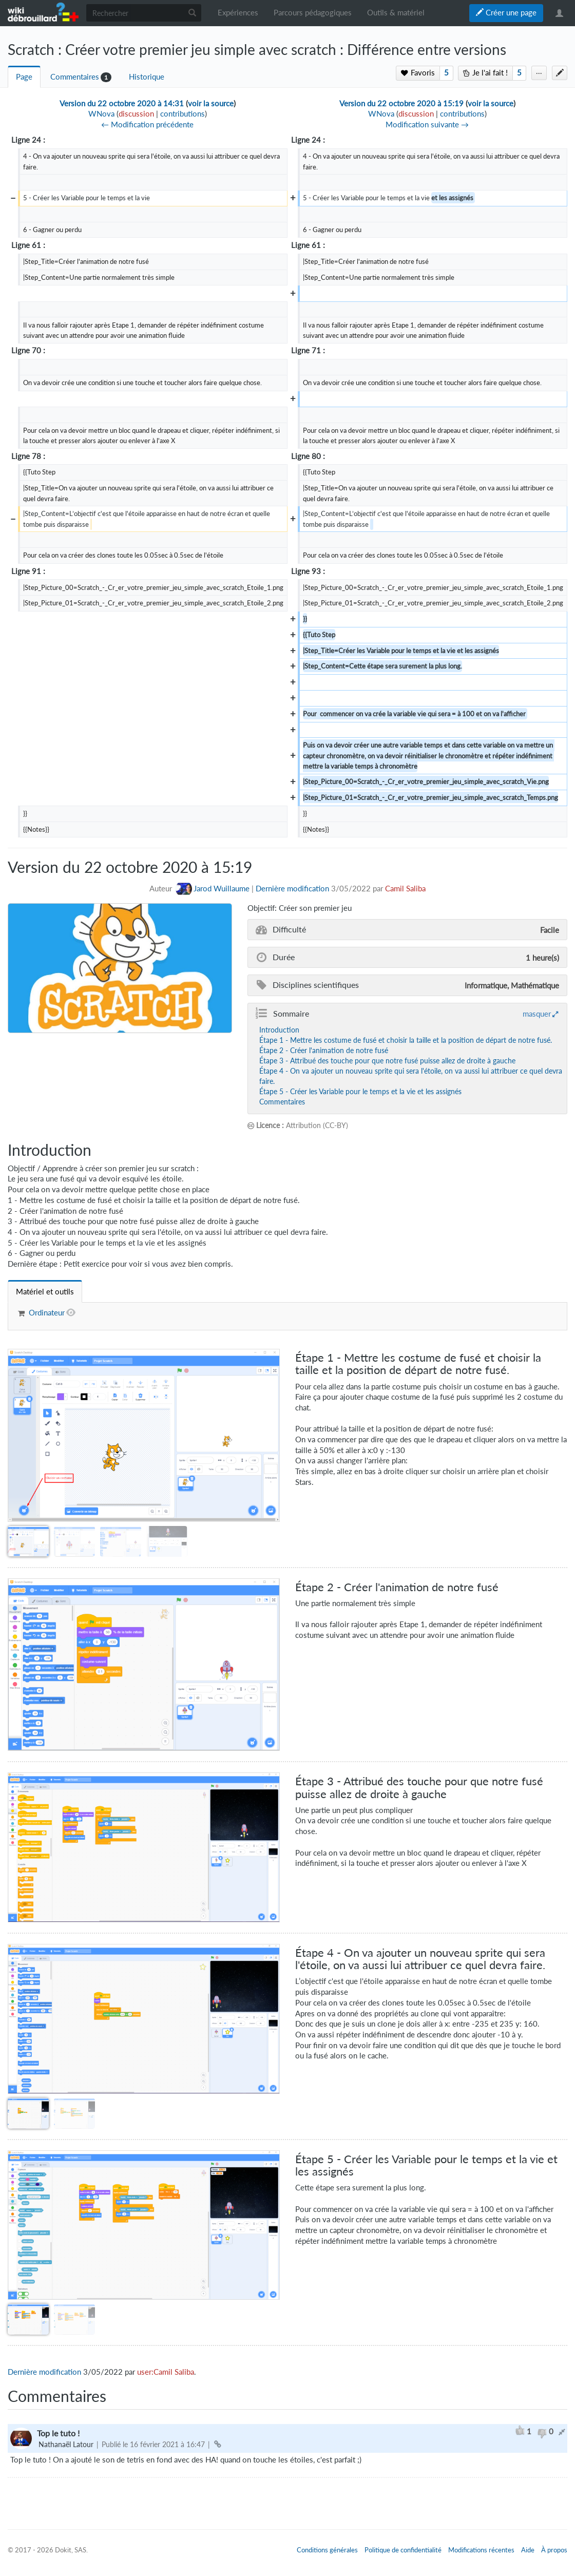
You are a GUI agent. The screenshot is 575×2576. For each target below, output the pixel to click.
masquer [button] (537, 1013)
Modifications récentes (481, 2550)
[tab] (45, 1291)
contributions (182, 113)
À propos (554, 2550)
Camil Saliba (405, 888)
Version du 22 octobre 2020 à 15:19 (401, 103)
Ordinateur (47, 1312)
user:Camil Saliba (165, 2372)
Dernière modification (292, 888)
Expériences (238, 12)
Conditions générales (327, 2550)
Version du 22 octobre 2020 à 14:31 (122, 103)
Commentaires (74, 76)
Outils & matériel (396, 12)
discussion (136, 113)
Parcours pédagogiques (313, 12)
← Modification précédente (147, 124)
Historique (146, 76)
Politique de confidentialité (403, 2550)
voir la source (211, 103)
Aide (527, 2550)
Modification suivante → (427, 124)
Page (24, 76)
